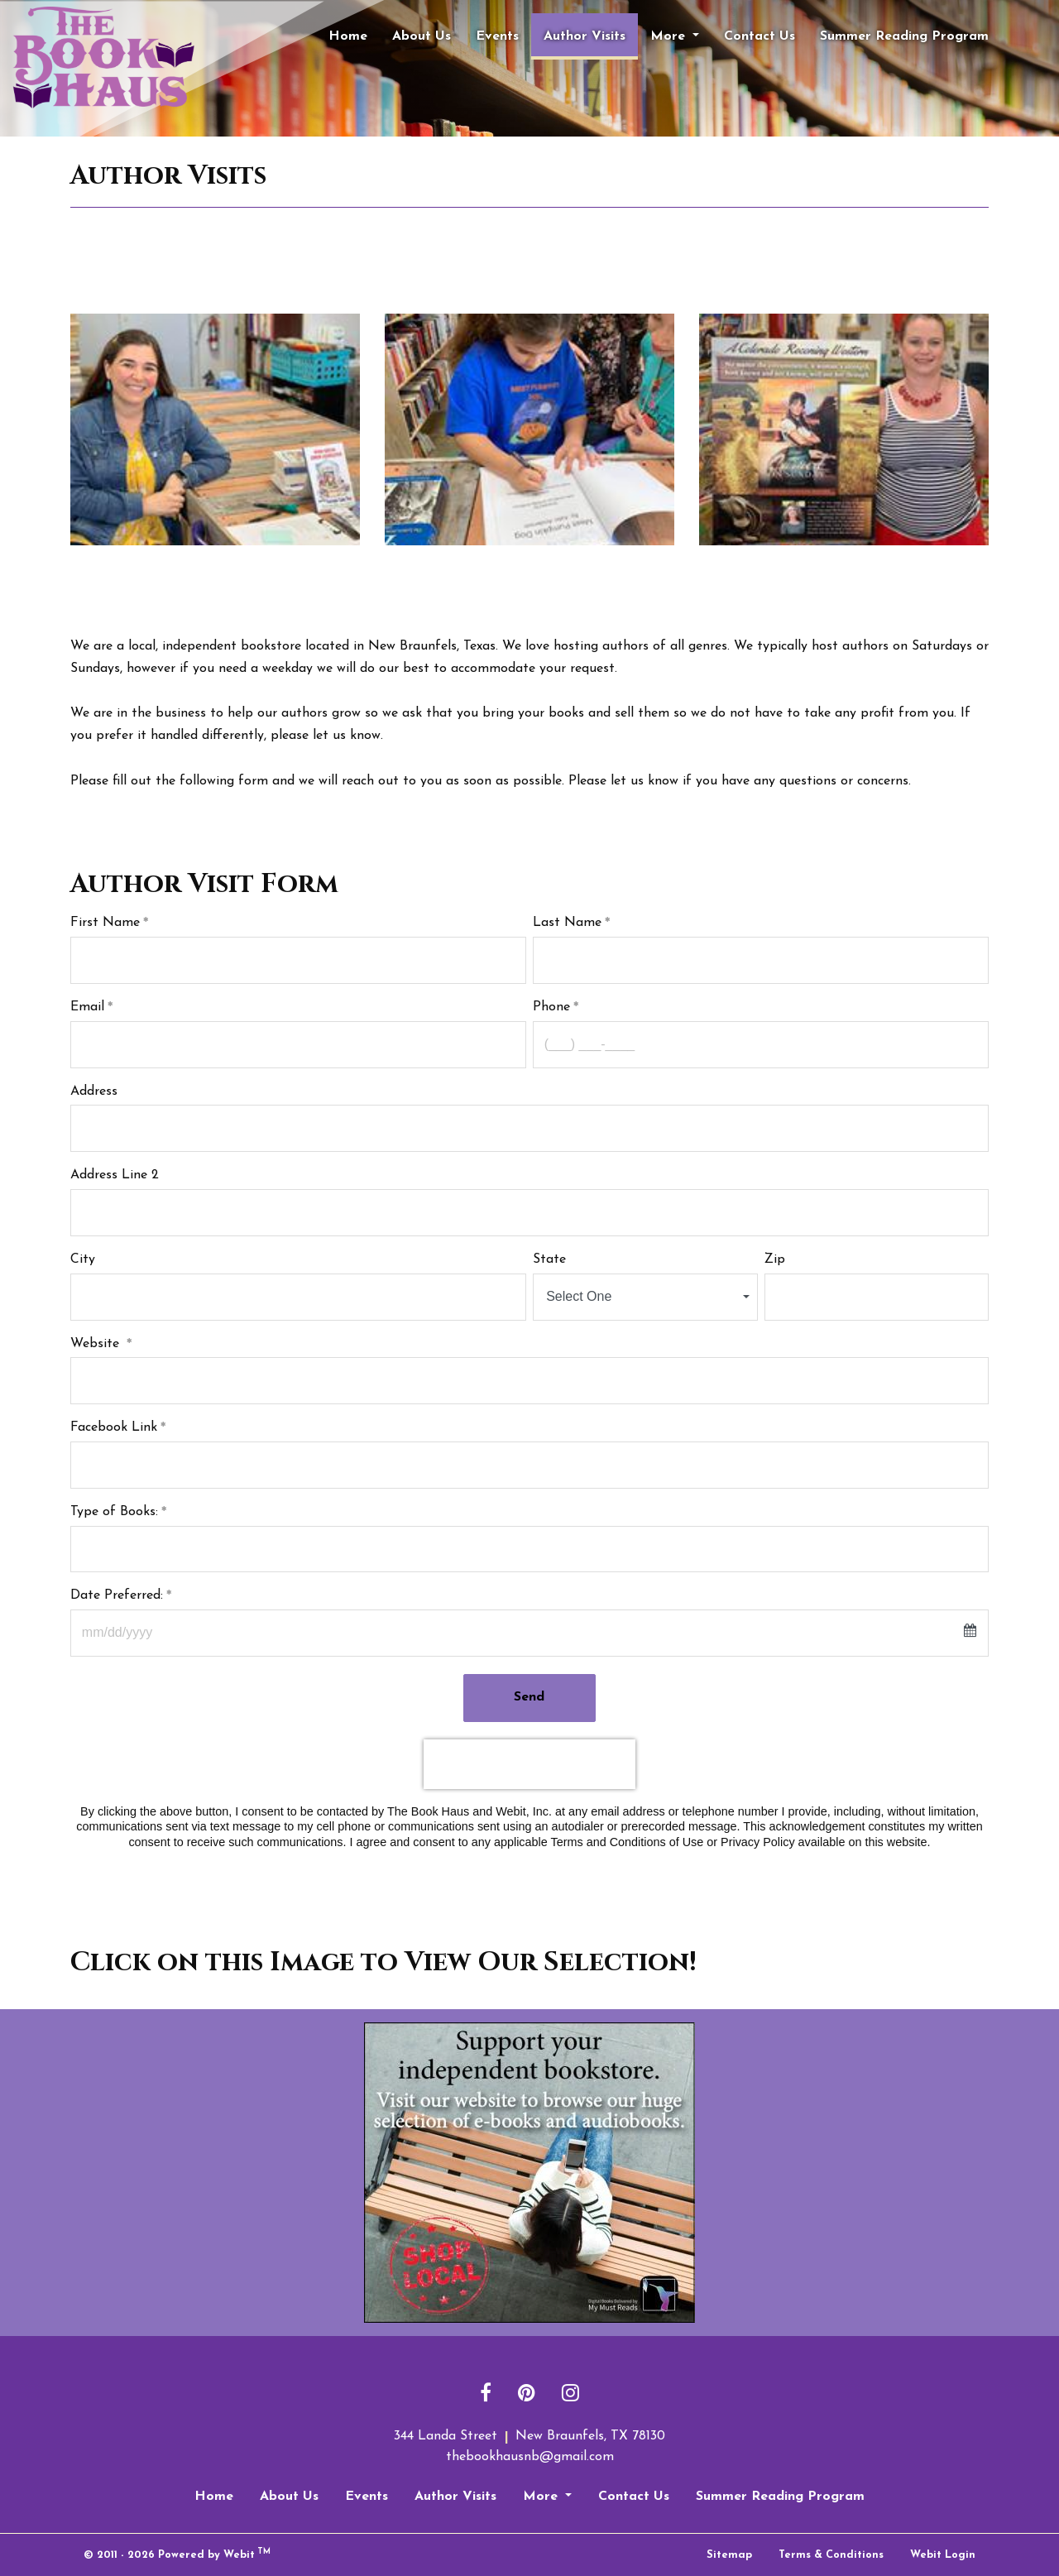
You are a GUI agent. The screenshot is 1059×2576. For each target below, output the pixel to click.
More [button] (669, 36)
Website (96, 1343)
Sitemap (729, 2555)
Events (497, 36)
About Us (421, 36)
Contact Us (759, 36)
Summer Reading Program (904, 36)
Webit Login (942, 2555)
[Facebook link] (486, 2394)
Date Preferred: (116, 1595)
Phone (551, 1007)
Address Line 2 (114, 1175)
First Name (105, 922)
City (82, 1259)
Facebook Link (113, 1427)
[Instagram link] (570, 2394)
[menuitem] (348, 36)
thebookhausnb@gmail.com (530, 2456)
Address (93, 1091)
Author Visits (591, 31)
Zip (774, 1259)
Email (87, 1007)
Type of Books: (114, 1511)
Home (347, 36)
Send (530, 1697)
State (549, 1259)
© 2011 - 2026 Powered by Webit (177, 2554)
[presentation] (529, 1764)
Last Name (567, 922)
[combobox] (645, 1297)
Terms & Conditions (831, 2555)
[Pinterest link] (527, 2394)
